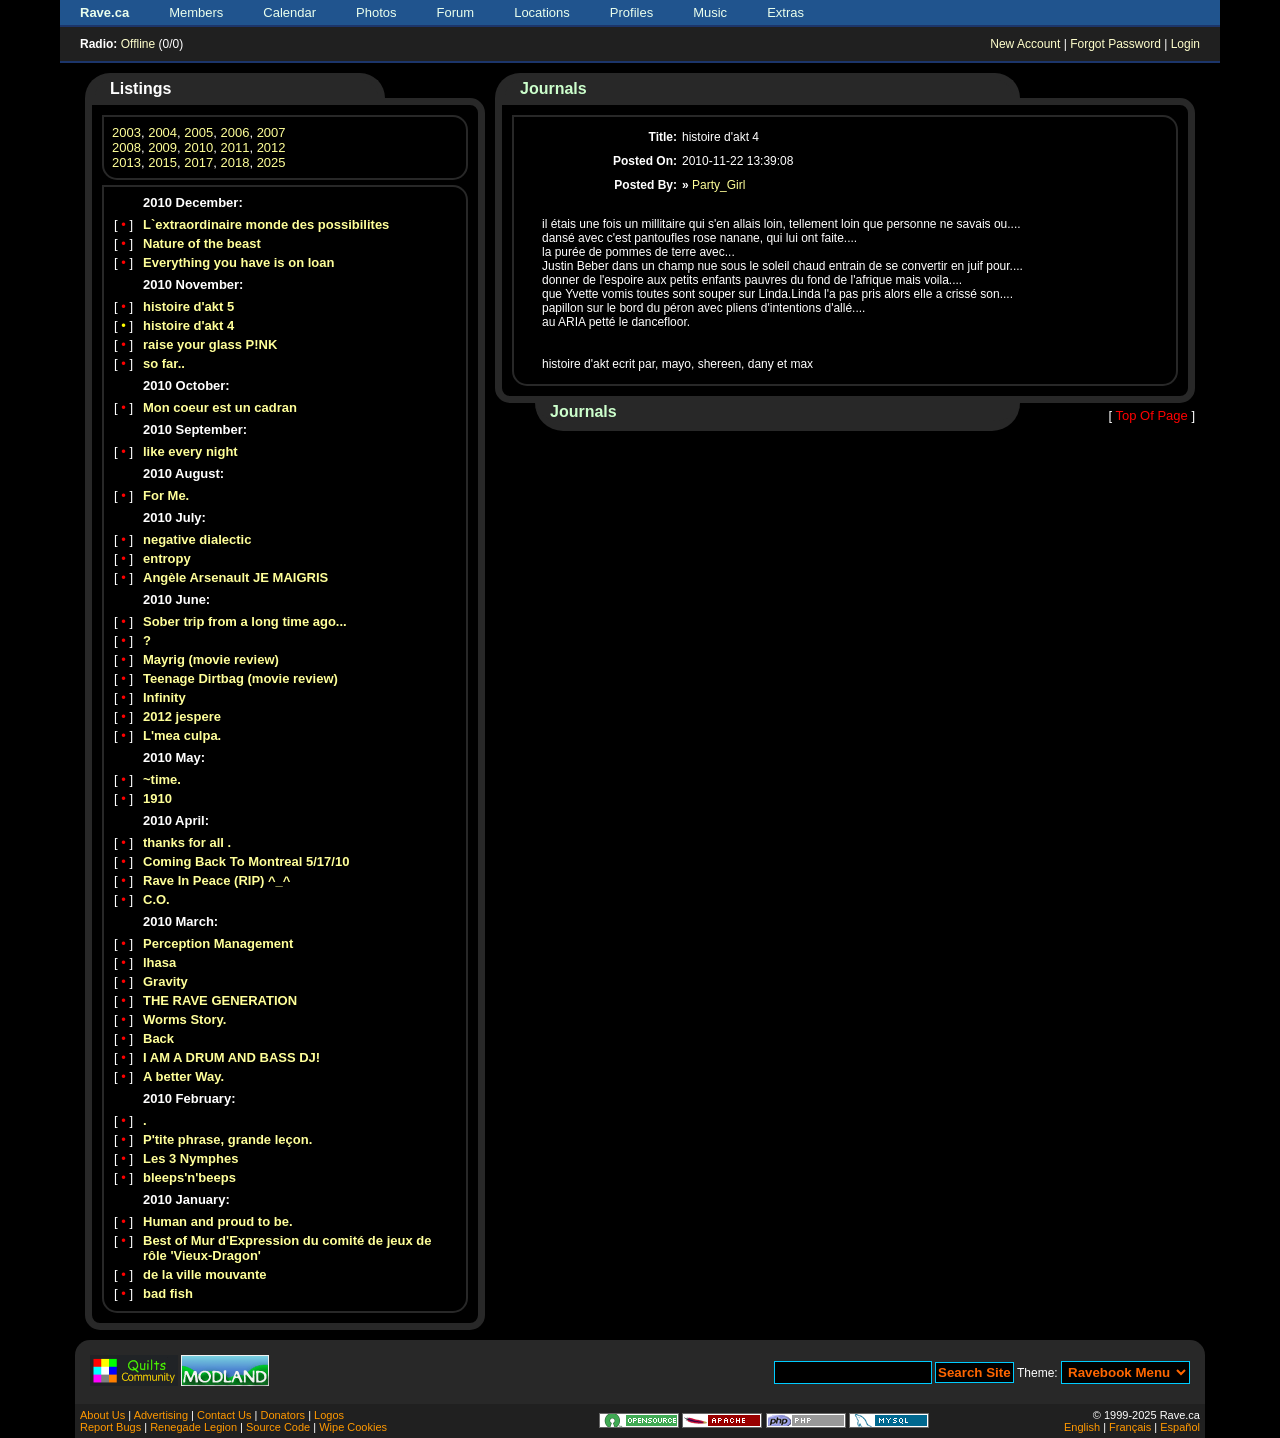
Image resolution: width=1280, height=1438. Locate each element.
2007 (271, 132)
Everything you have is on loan (238, 262)
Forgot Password (1115, 44)
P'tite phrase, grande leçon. (227, 1139)
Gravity (165, 981)
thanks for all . (187, 842)
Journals (553, 88)
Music (710, 12)
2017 (198, 162)
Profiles (631, 12)
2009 (162, 147)
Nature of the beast (202, 243)
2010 (198, 147)
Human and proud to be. (218, 1221)
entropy (167, 558)
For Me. (166, 495)
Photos (376, 12)
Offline (138, 44)
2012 (271, 147)
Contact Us (224, 1415)
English (1082, 1427)
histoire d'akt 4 (188, 325)
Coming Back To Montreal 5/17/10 (246, 861)
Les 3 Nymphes (190, 1158)
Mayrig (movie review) (211, 659)
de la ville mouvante (205, 1274)
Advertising (161, 1415)
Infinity (164, 697)
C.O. (156, 899)
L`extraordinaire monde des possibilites (266, 224)
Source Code (278, 1427)
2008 (126, 147)
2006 (234, 132)
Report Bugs (110, 1427)
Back (158, 1038)
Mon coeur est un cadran (220, 407)
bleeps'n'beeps (189, 1177)
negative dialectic (197, 539)
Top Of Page (1151, 415)
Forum (456, 12)
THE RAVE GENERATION (220, 1000)
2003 (126, 132)
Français (1130, 1427)
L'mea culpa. (182, 735)
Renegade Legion (193, 1427)
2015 (162, 162)
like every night (190, 451)
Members (196, 12)
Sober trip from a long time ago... (245, 621)
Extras (785, 12)
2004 (162, 132)
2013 (126, 162)
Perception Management (218, 943)
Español (1180, 1427)
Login (1185, 44)
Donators (282, 1415)
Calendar (289, 12)
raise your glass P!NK (210, 344)
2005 (198, 132)
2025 (271, 162)
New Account (1025, 44)
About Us (102, 1415)
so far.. (164, 363)
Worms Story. (184, 1019)
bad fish (168, 1293)
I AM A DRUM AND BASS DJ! (231, 1057)
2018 (234, 162)
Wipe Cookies (353, 1427)
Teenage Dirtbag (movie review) (240, 678)
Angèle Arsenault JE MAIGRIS (235, 577)
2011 (234, 147)
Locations (542, 12)
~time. (162, 779)
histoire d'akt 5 (188, 306)
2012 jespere (182, 716)
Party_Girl (718, 185)
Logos (329, 1415)
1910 (157, 798)
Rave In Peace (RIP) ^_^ (216, 880)
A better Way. (183, 1076)
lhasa (159, 962)
